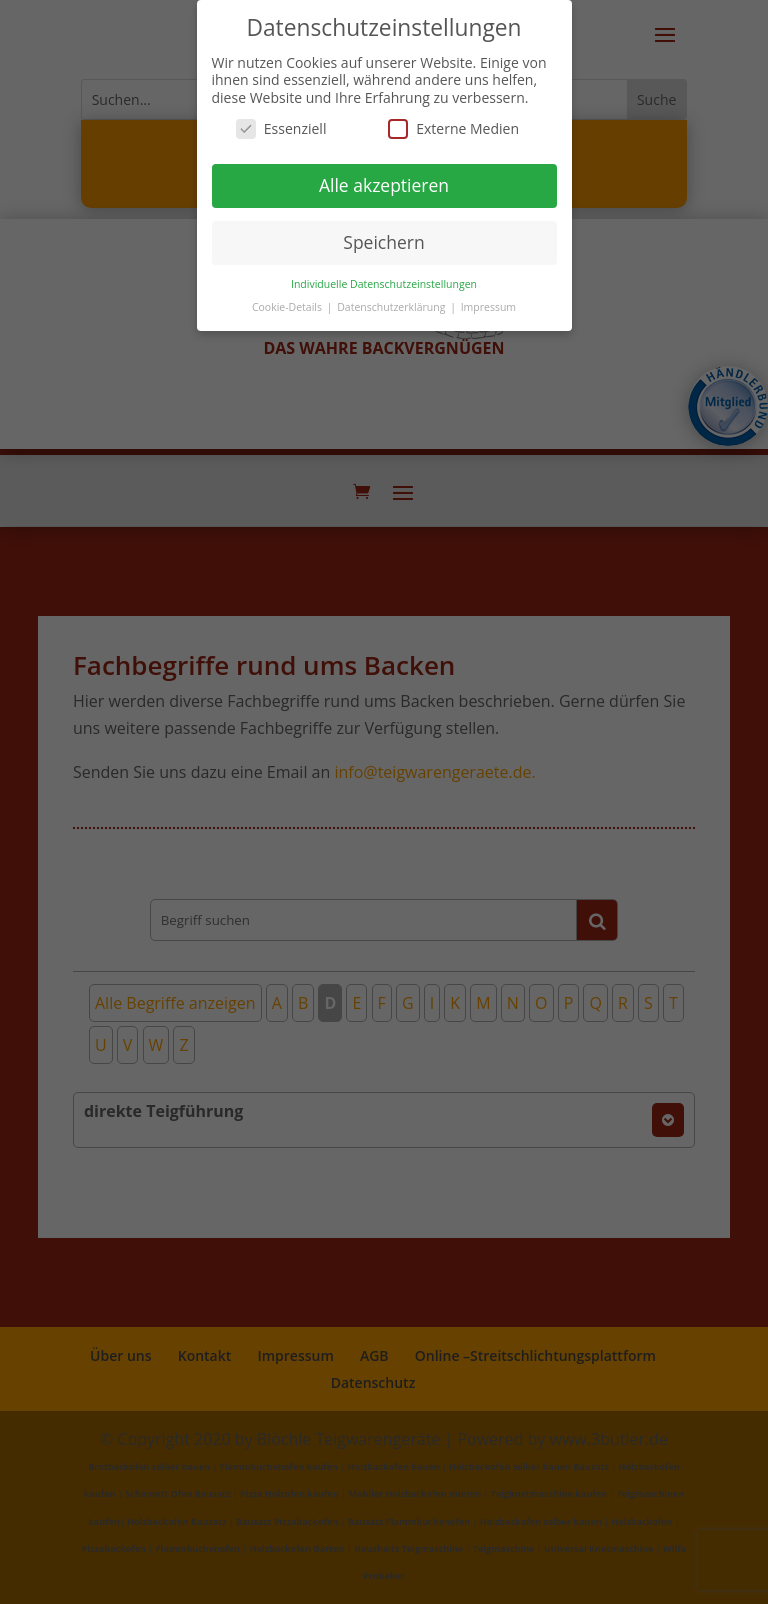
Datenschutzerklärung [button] (392, 306)
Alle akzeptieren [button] (384, 185)
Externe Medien (453, 128)
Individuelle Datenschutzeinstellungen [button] (384, 283)
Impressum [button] (488, 306)
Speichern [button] (383, 242)
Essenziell (281, 128)
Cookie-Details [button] (288, 306)
